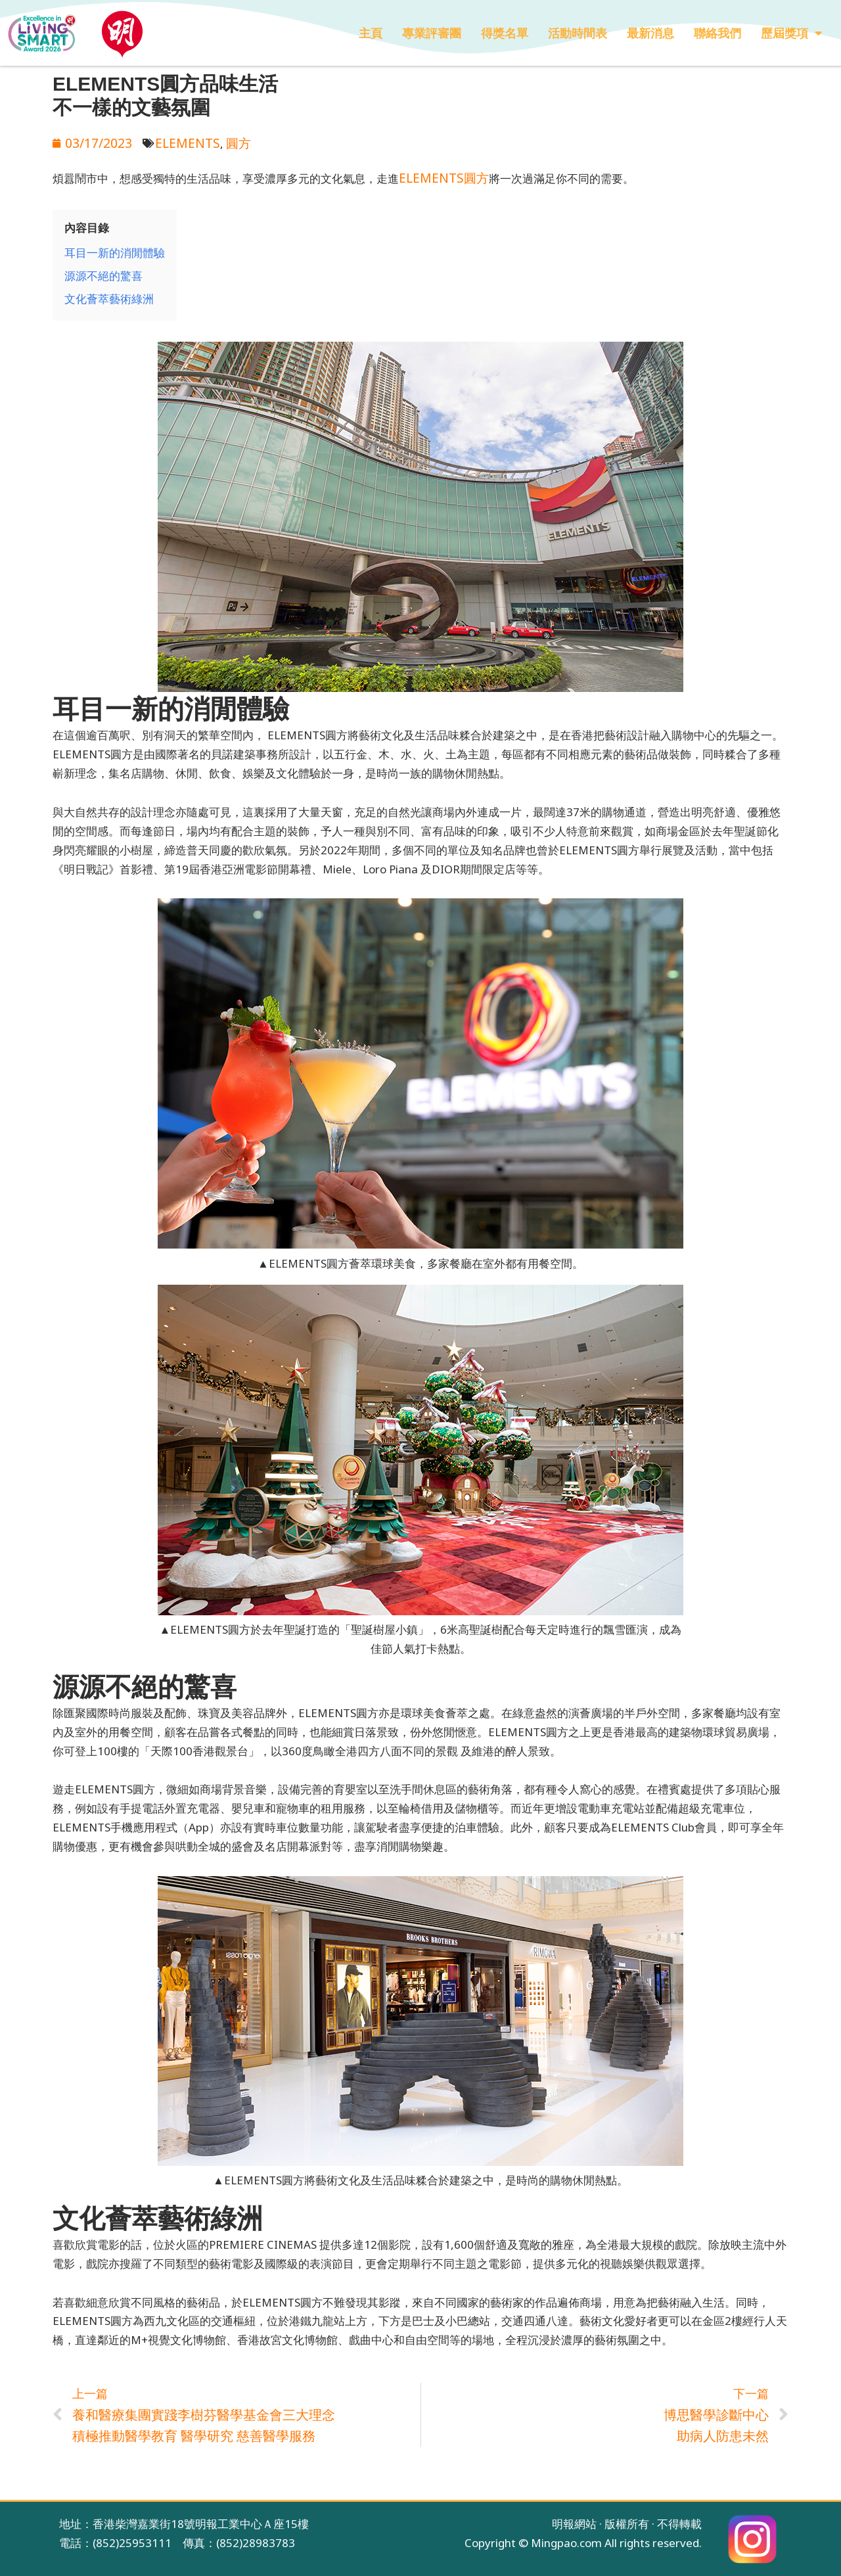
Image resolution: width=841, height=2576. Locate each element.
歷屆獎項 (791, 32)
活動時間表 (577, 33)
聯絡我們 (717, 33)
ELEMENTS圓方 (439, 173)
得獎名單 (504, 33)
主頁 (370, 33)
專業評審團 (431, 33)
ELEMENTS (177, 141)
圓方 (223, 141)
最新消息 (650, 33)
